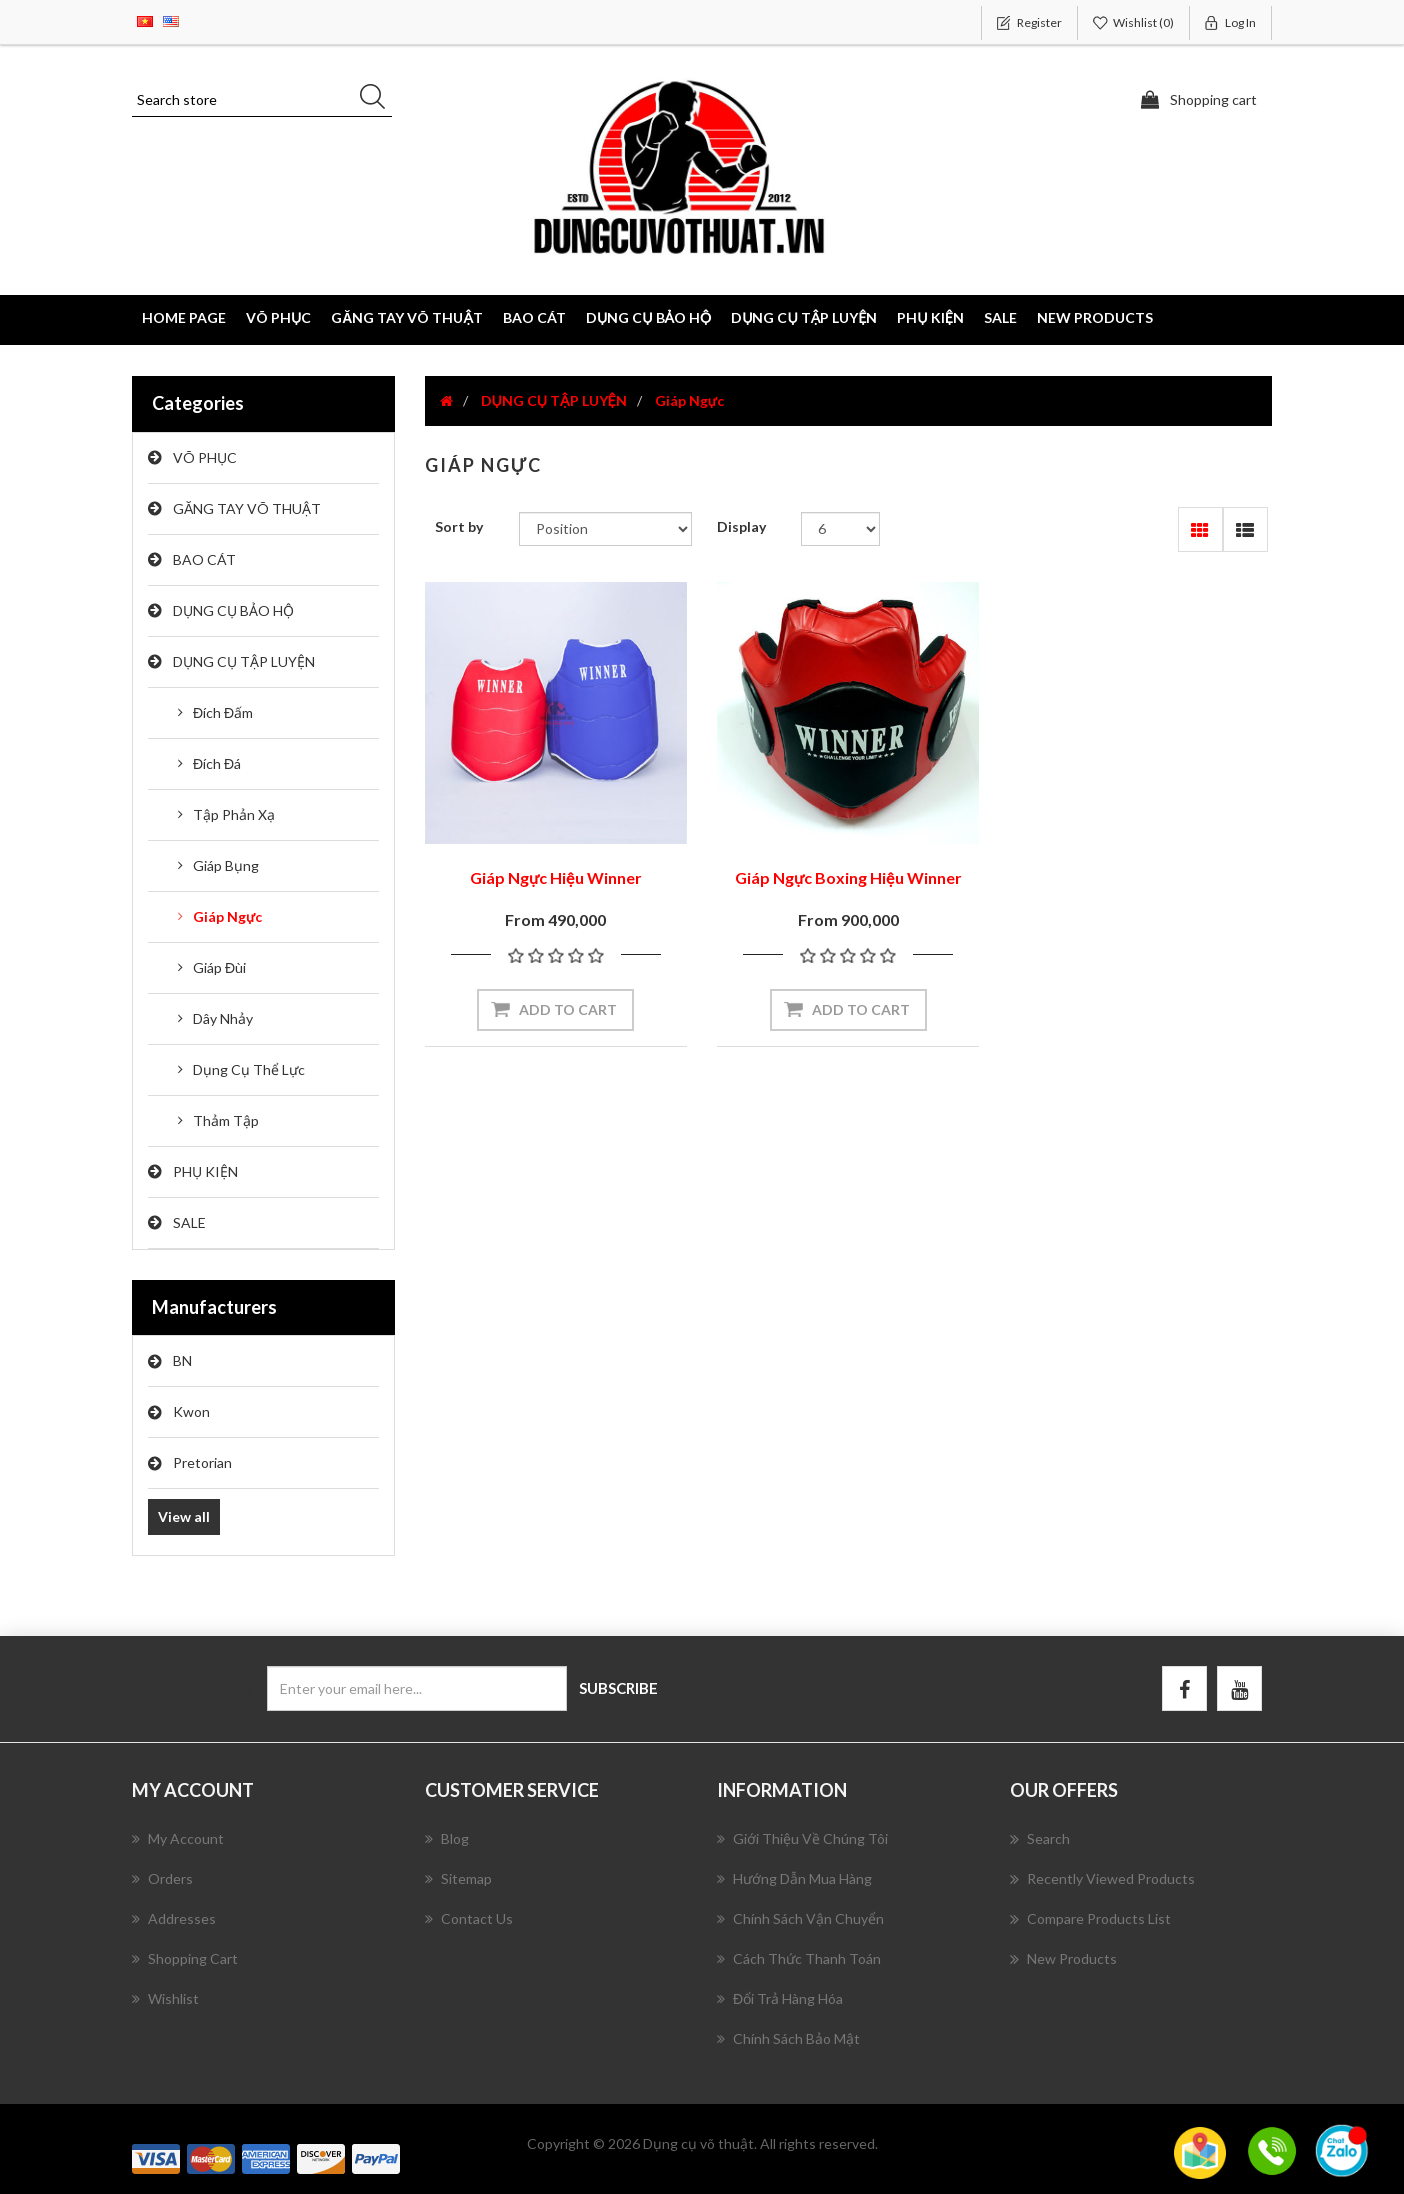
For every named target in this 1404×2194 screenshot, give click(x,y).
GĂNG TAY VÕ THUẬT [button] (407, 317)
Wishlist (165, 1998)
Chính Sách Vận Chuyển (800, 1918)
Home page (184, 317)
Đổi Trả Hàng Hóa (780, 1998)
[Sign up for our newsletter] (417, 1688)
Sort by (459, 526)
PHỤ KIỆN (205, 1171)
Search (1040, 1839)
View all (184, 1516)
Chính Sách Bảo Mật (788, 2038)
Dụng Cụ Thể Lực (249, 1069)
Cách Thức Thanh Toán (799, 1958)
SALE (1000, 317)
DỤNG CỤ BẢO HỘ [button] (648, 317)
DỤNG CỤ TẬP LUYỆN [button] (804, 317)
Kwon (191, 1411)
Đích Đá (217, 763)
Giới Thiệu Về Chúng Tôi (802, 1838)
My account (178, 1838)
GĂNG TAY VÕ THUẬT (247, 508)
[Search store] (262, 100)
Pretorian (202, 1462)
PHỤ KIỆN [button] (930, 317)
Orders (162, 1878)
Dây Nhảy (223, 1018)
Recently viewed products (1102, 1879)
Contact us (469, 1918)
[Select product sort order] (605, 529)
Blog (447, 1838)
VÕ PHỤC (205, 457)
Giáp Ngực (227, 916)
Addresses (174, 1918)
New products (1095, 317)
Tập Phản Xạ (234, 814)
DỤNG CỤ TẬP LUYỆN (244, 661)
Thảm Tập (226, 1120)
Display (741, 526)
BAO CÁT (204, 559)
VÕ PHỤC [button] (278, 317)
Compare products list (1090, 1919)
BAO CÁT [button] (534, 317)
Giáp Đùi (219, 967)
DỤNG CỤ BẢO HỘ (233, 610)
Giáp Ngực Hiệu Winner (556, 877)
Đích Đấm (223, 712)
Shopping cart (185, 1958)
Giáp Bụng (226, 865)
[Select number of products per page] (840, 529)
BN (182, 1360)
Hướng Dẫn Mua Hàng (794, 1878)
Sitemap (458, 1878)
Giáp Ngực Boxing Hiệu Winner (848, 877)
